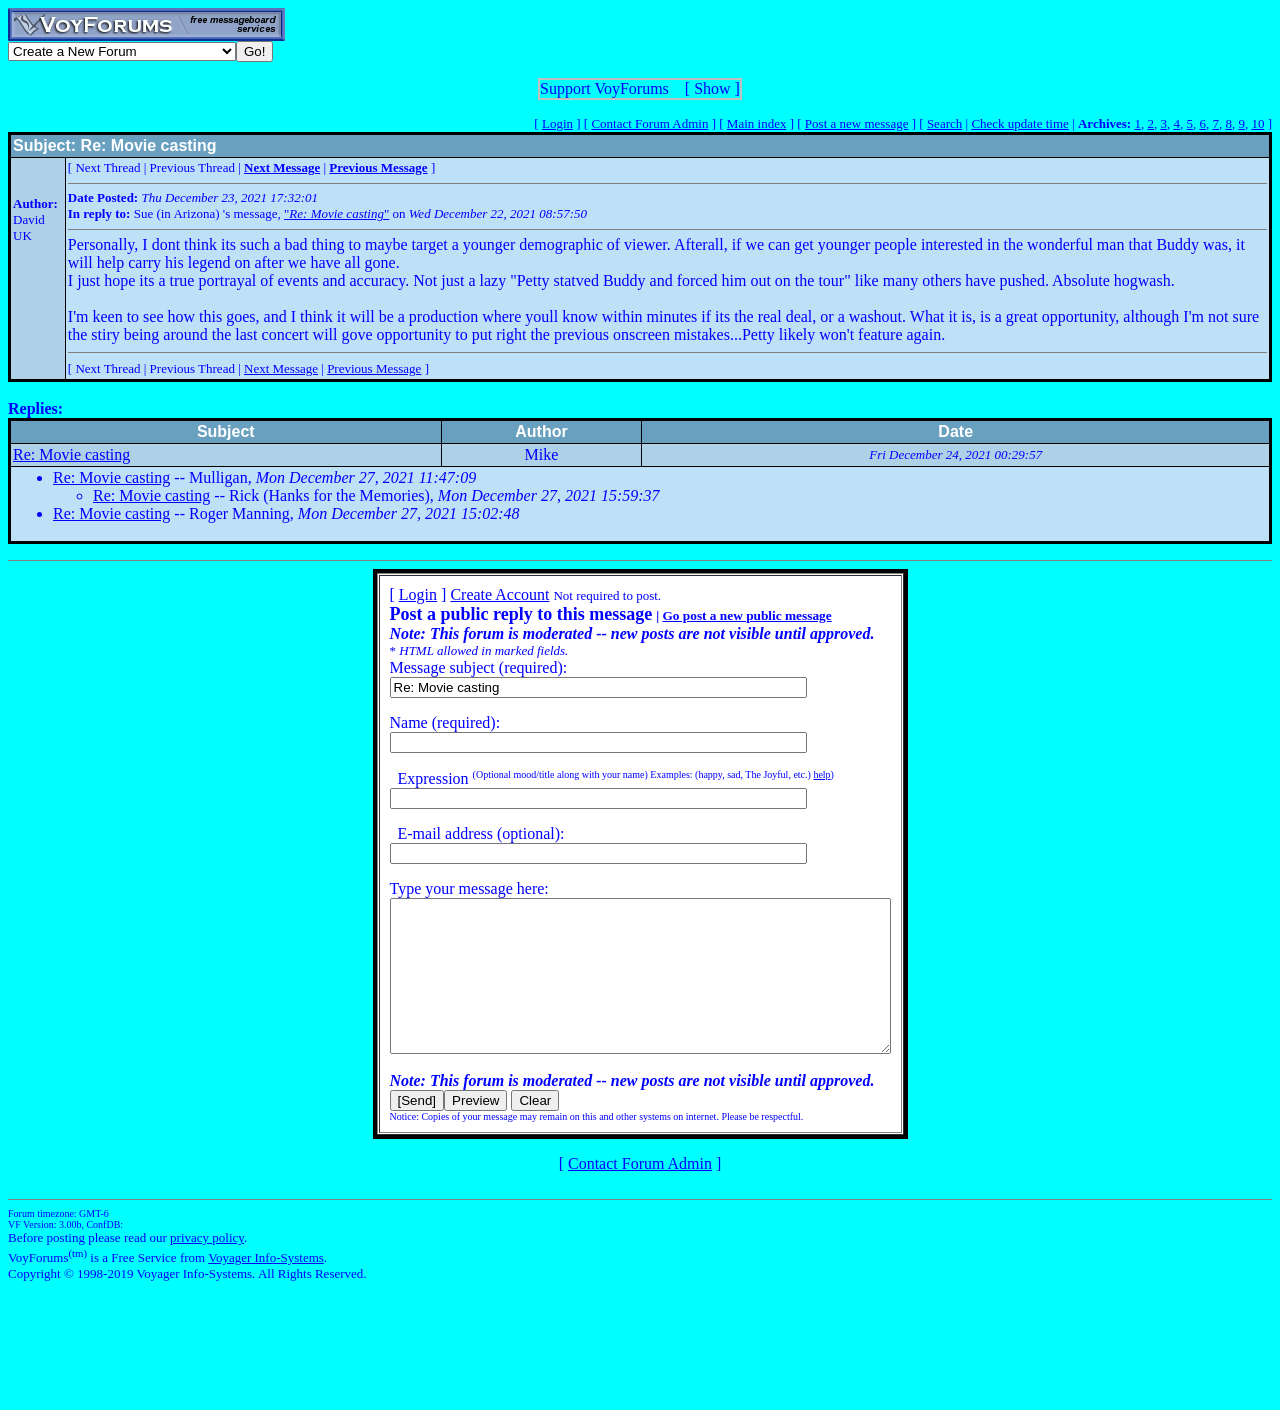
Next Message (281, 368)
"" (336, 213)
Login (557, 123)
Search (944, 123)
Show (712, 88)
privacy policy (207, 1267)
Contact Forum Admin (649, 123)
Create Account (469, 594)
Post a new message (857, 123)
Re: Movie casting (71, 454)
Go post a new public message (716, 615)
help (791, 774)
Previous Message (374, 368)
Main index (757, 123)
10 (1257, 123)
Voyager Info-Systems (266, 1287)
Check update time (1019, 123)
